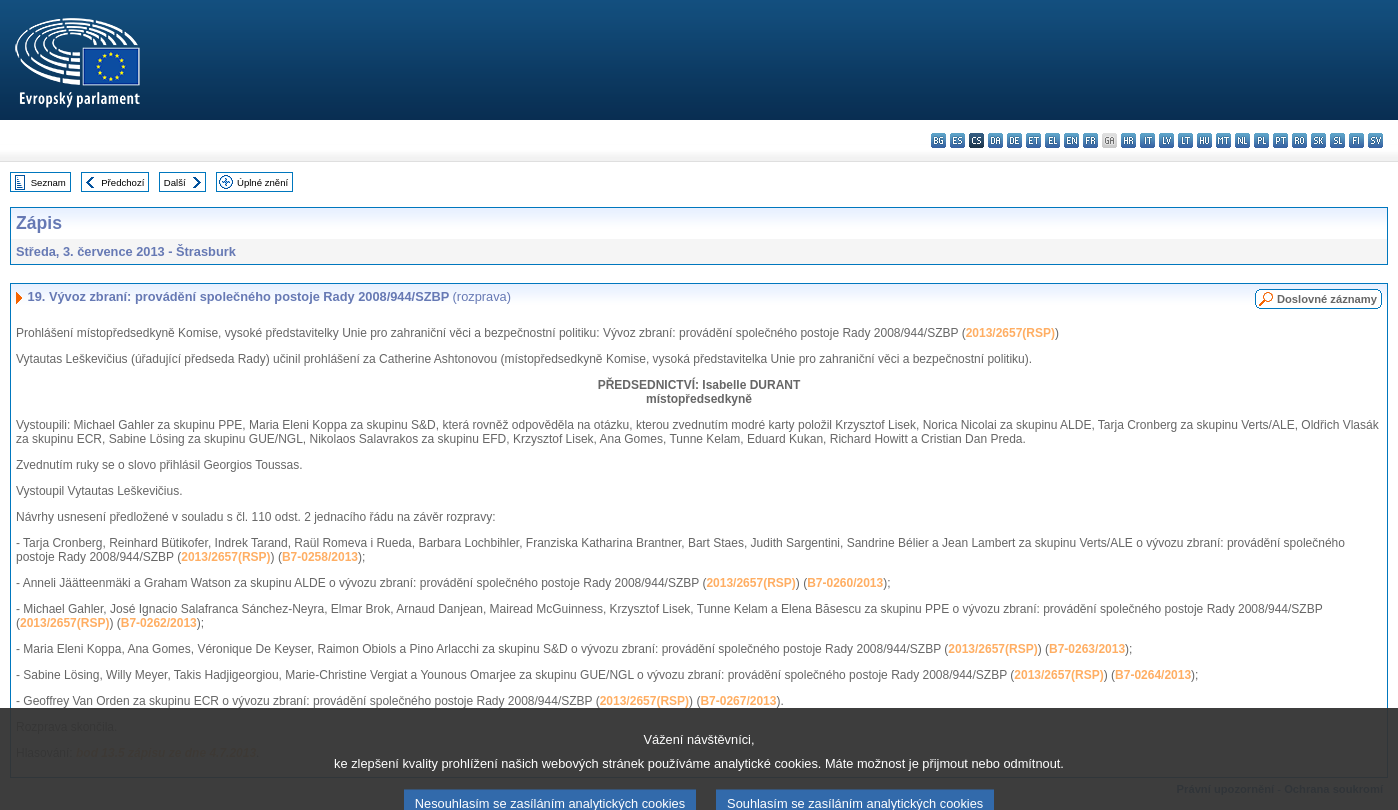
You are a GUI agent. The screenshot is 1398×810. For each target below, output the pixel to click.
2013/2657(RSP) (1010, 333)
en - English (1071, 140)
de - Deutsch (1014, 140)
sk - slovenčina (1318, 140)
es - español (957, 140)
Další (175, 182)
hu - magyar (1204, 140)
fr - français (1090, 140)
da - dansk (995, 140)
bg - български (938, 140)
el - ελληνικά (1052, 140)
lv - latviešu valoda (1166, 140)
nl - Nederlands (1242, 140)
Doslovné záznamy (1327, 299)
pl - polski (1261, 140)
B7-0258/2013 (320, 557)
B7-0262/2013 (159, 623)
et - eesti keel (1033, 140)
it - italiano (1147, 140)
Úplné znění (262, 182)
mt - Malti (1223, 140)
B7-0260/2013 (845, 583)
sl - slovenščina (1337, 140)
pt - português (1280, 140)
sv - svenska (1375, 140)
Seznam (48, 182)
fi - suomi (1356, 140)
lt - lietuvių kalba (1185, 140)
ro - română (1299, 140)
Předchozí (122, 182)
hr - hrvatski (1128, 140)
